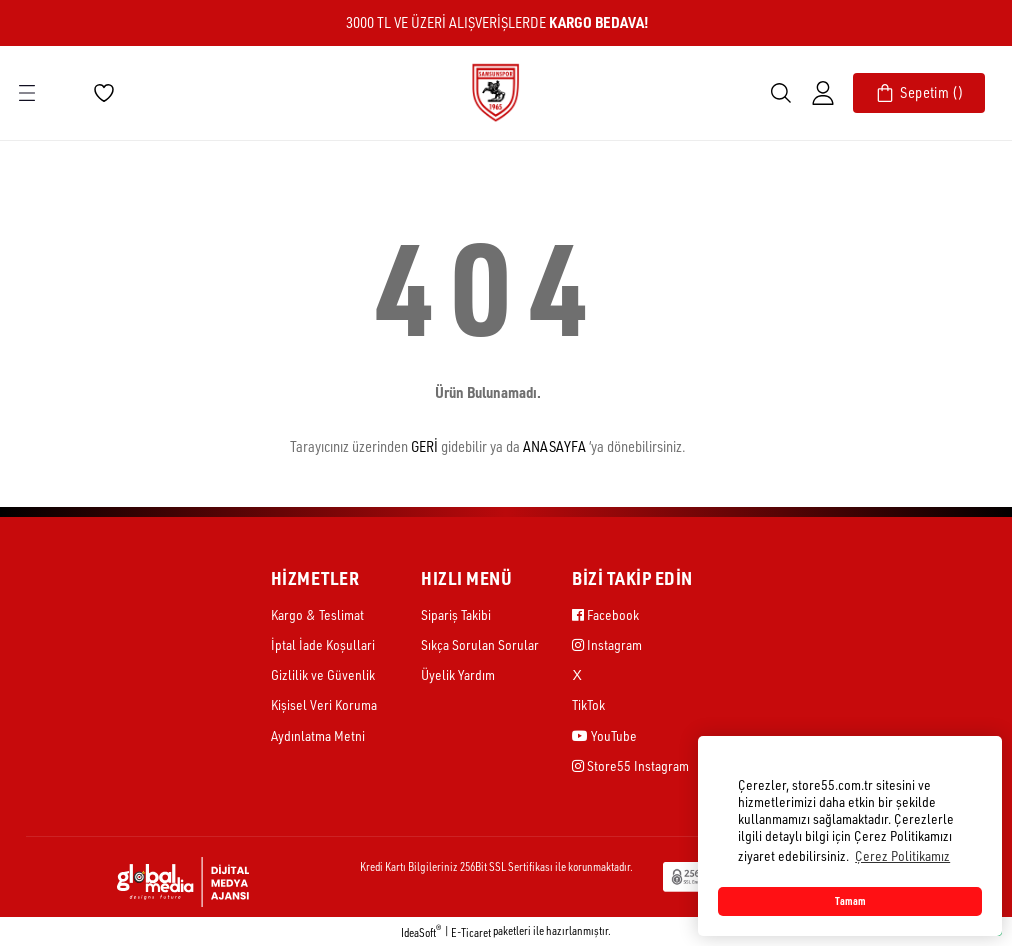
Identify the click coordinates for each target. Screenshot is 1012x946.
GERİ (424, 446)
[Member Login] (823, 93)
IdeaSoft (421, 932)
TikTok (588, 704)
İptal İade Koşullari (323, 644)
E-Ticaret (471, 932)
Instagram (607, 644)
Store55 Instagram (630, 765)
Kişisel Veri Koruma (324, 704)
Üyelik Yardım (458, 674)
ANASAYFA (554, 446)
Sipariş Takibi (456, 614)
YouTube (604, 735)
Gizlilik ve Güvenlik (323, 674)
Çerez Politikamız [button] (902, 855)
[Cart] (919, 93)
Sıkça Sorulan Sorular (480, 644)
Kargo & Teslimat (317, 614)
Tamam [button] (850, 901)
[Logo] (495, 91)
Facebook (605, 614)
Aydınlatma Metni (318, 735)
